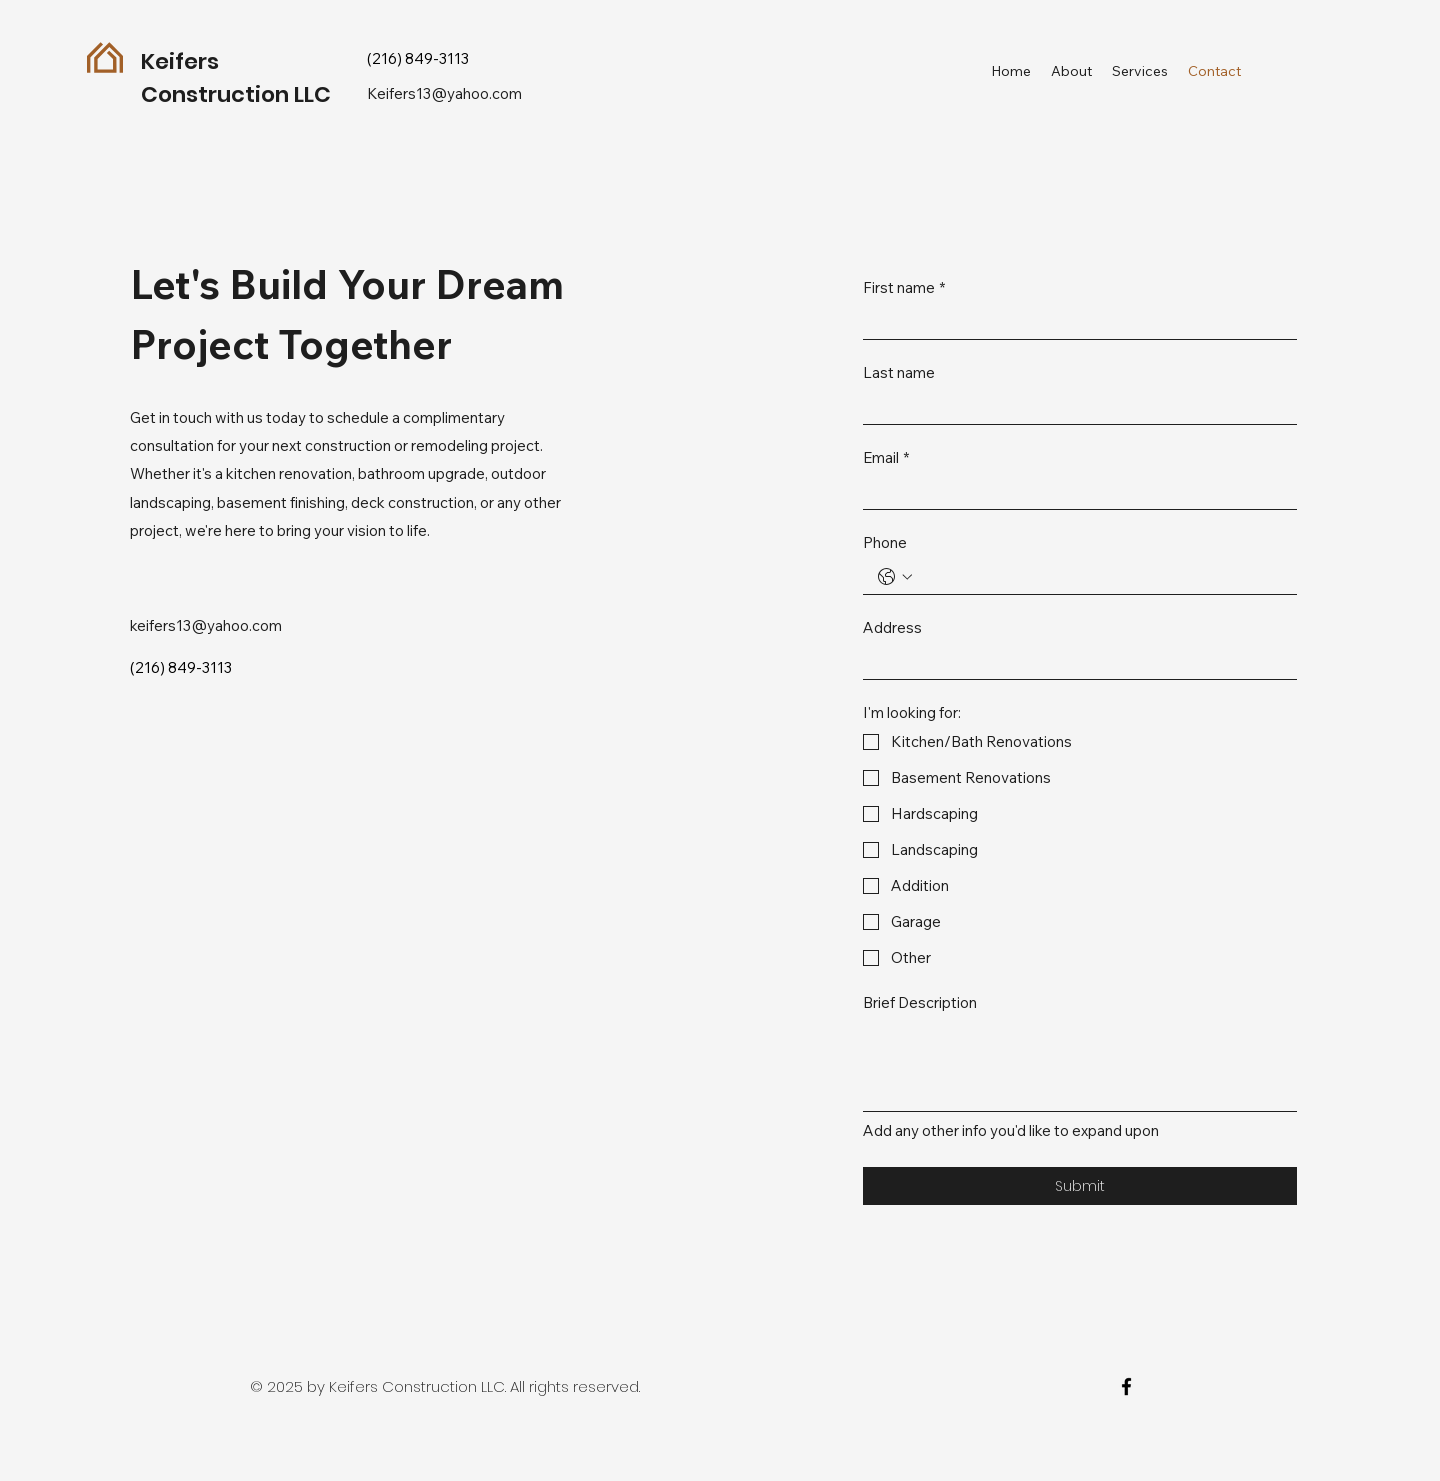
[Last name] (1074, 407)
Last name (899, 373)
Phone (885, 543)
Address (892, 628)
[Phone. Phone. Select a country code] (895, 577)
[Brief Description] (1080, 1065)
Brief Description (920, 1003)
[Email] (1074, 492)
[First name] (1074, 322)
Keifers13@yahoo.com (444, 93)
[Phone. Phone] (1100, 577)
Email (886, 458)
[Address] (1074, 662)
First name (904, 288)
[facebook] (1126, 1386)
